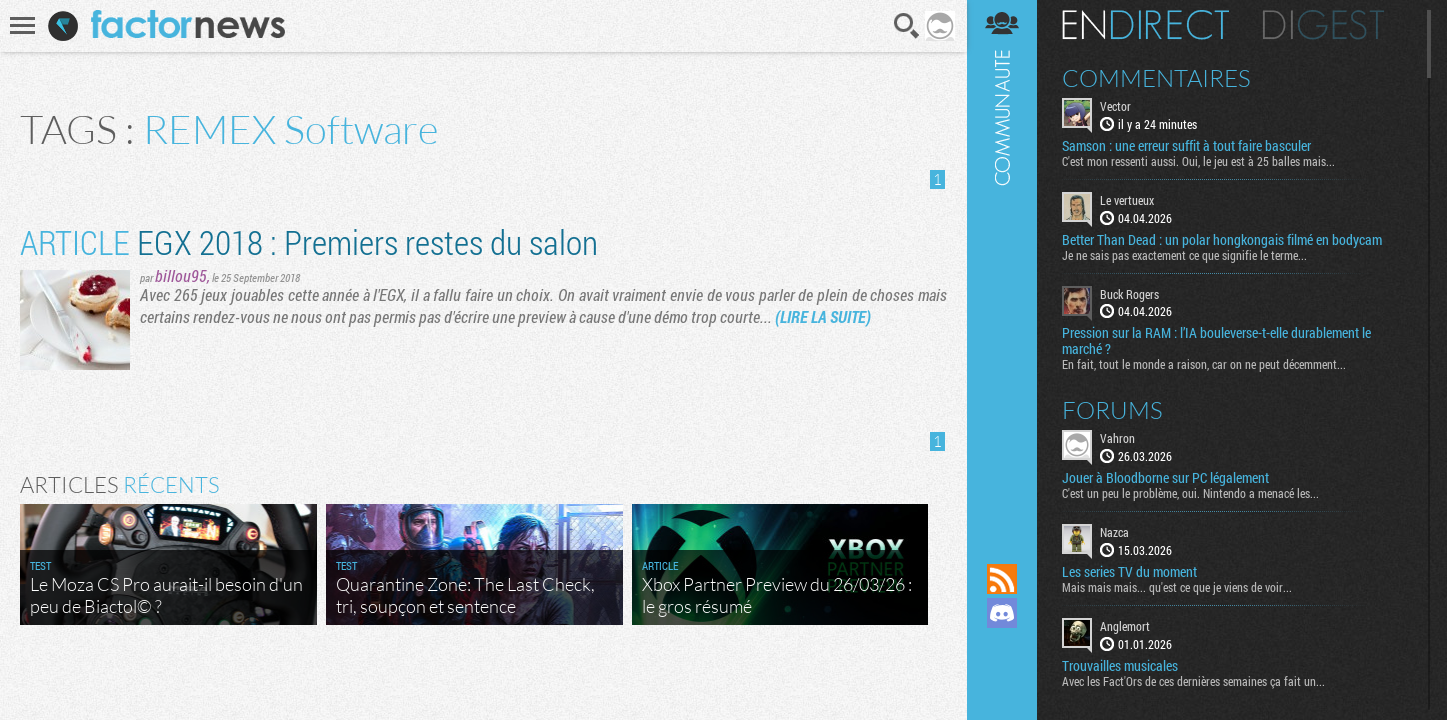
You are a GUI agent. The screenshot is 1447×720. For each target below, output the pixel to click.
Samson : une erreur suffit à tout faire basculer (1186, 146)
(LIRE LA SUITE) (823, 316)
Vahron (1117, 438)
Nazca (1114, 532)
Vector (1115, 106)
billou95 (181, 275)
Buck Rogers (1129, 294)
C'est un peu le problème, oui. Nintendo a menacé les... (1190, 493)
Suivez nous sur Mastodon (1002, 647)
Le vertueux (1127, 200)
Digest (1323, 25)
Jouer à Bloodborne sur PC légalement (1165, 478)
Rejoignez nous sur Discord (1002, 613)
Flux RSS (1002, 579)
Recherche (907, 26)
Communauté (1002, 262)
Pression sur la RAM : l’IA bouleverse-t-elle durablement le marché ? (1216, 341)
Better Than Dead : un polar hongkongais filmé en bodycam (1222, 240)
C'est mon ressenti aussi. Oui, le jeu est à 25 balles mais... (1198, 161)
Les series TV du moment (1129, 572)
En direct (1145, 25)
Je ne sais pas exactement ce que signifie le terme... (1184, 255)
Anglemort (1125, 626)
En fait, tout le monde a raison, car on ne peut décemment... (1204, 364)
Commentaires (1156, 78)
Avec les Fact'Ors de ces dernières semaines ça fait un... (1193, 681)
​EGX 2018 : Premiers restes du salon (309, 241)
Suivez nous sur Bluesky (1002, 681)
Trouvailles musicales (1120, 666)
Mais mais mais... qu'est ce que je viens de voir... (1177, 587)
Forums (1112, 410)
